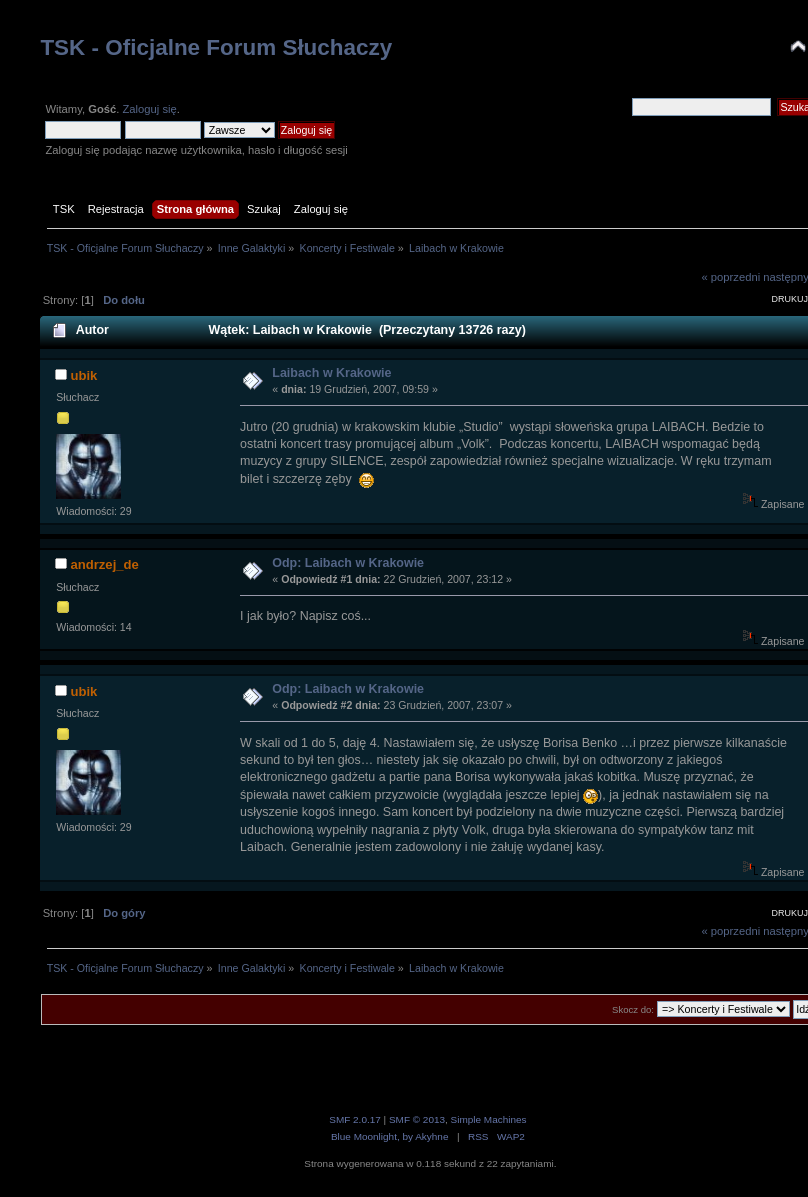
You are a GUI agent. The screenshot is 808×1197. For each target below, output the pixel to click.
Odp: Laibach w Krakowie (348, 563)
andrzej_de (104, 564)
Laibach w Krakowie (331, 373)
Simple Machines (489, 1119)
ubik (83, 375)
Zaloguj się (149, 109)
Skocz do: (633, 1009)
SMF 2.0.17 (355, 1119)
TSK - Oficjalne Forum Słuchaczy (216, 47)
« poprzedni (731, 277)
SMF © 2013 (417, 1119)
